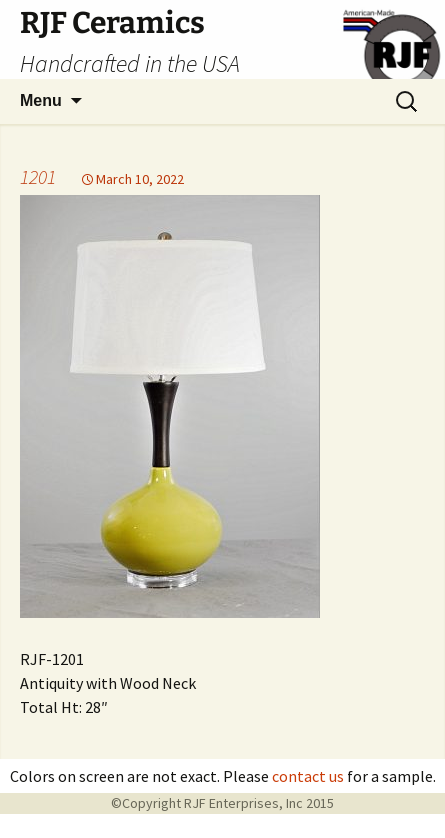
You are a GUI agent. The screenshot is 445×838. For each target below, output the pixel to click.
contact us (308, 776)
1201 (38, 176)
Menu (41, 100)
